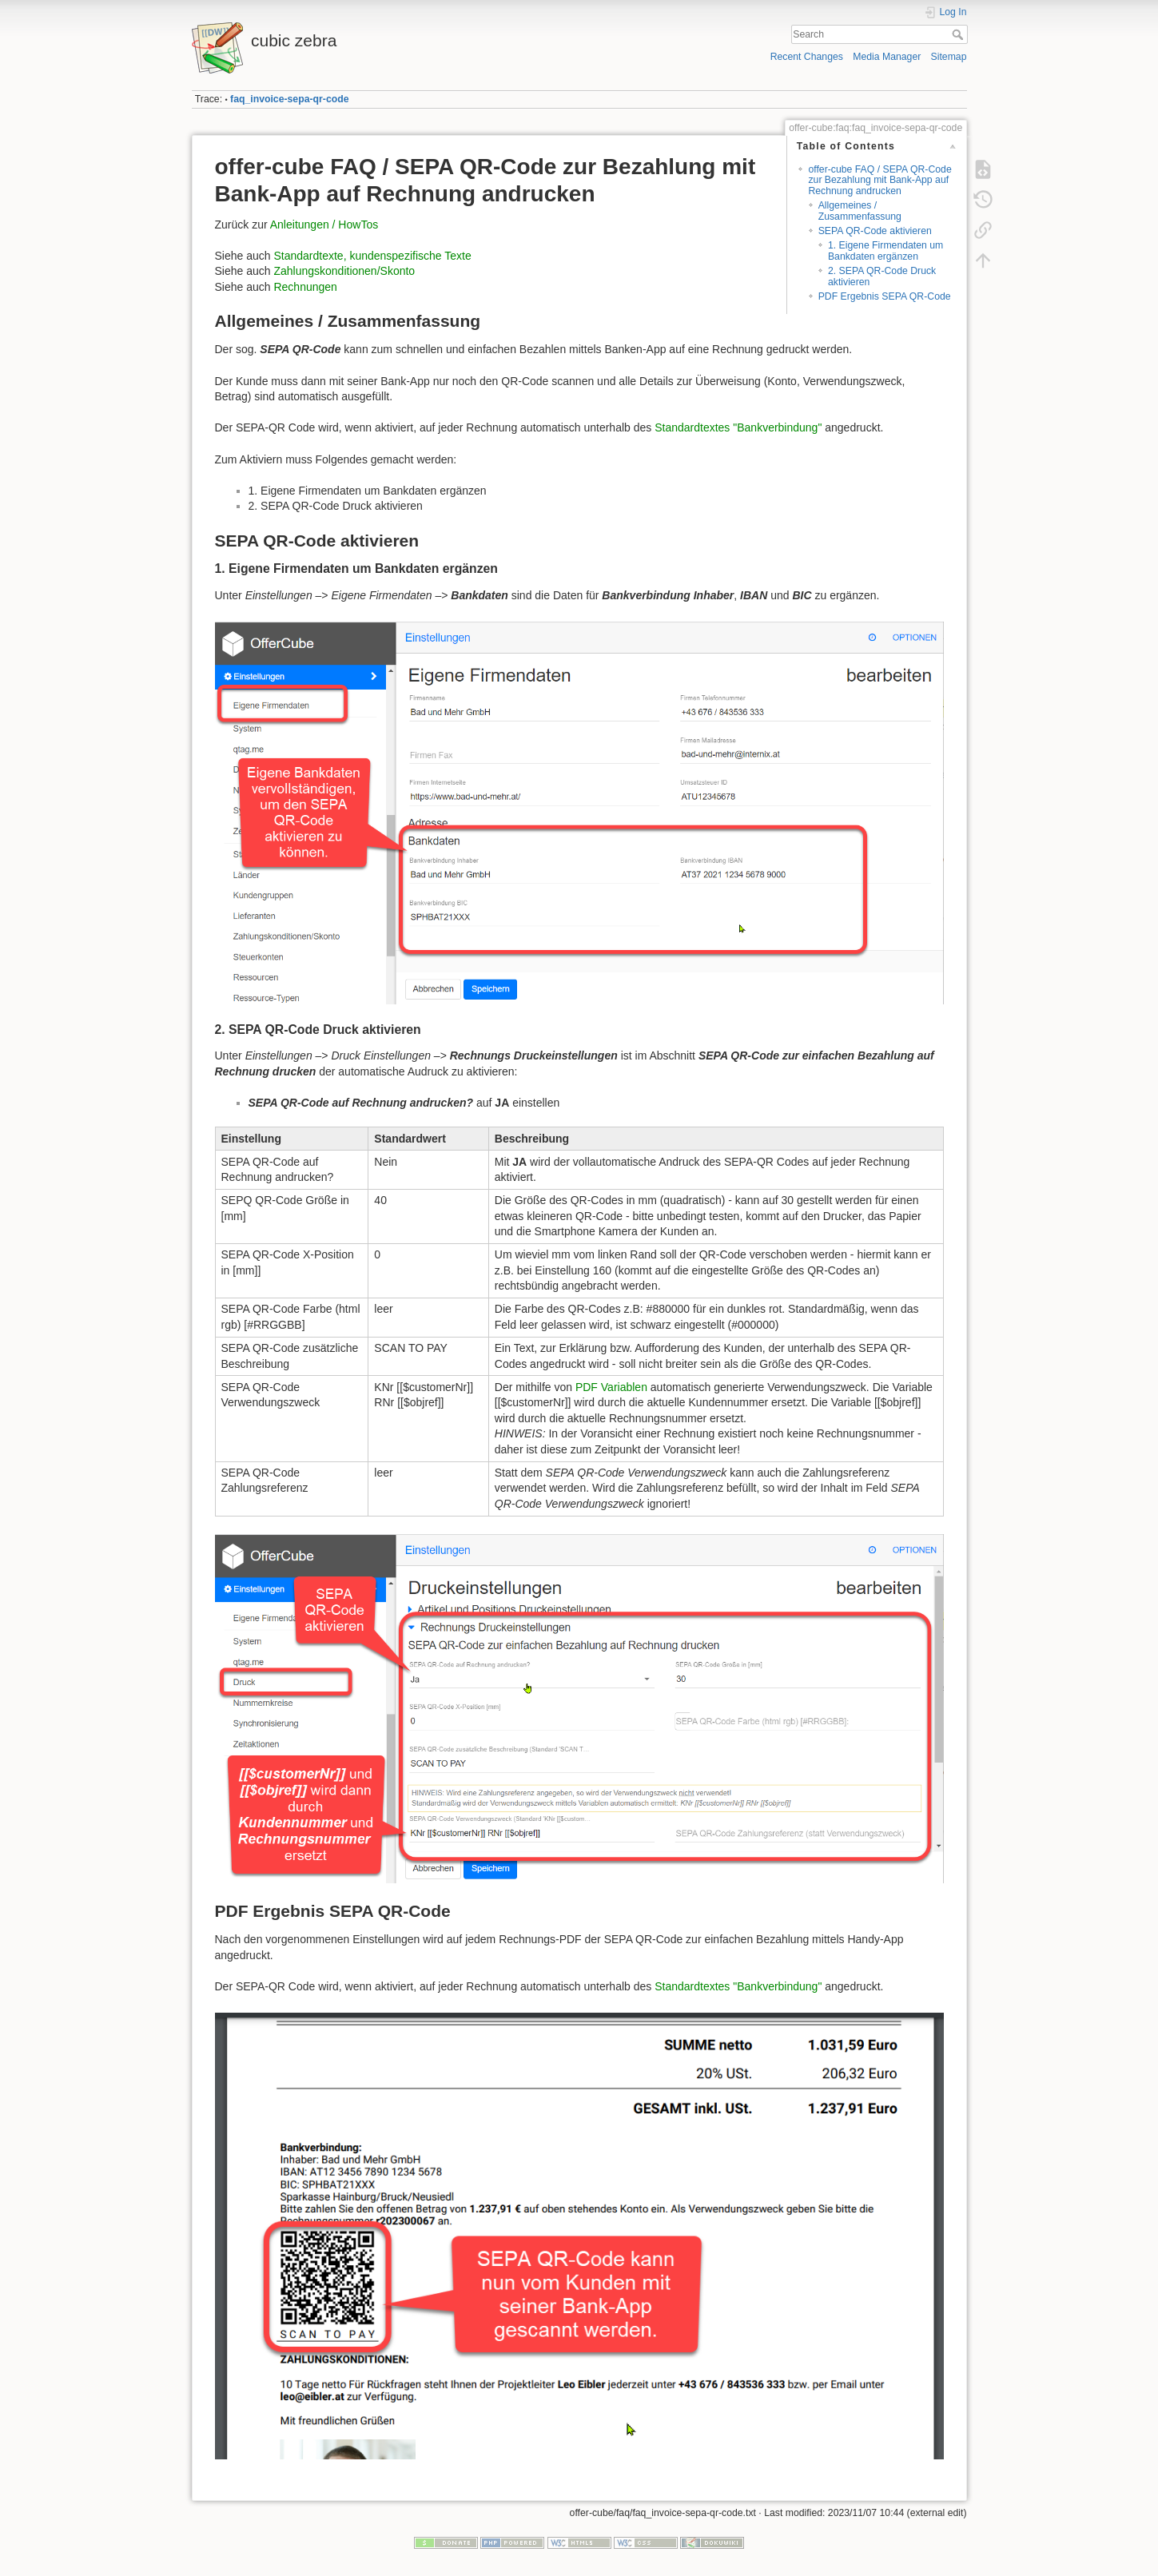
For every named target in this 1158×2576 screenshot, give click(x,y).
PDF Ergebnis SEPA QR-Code (884, 296)
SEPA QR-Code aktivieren (875, 231)
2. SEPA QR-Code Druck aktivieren (882, 276)
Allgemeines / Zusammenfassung (859, 210)
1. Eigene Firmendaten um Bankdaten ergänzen (885, 250)
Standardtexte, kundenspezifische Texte (372, 255)
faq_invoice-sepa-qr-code (289, 99)
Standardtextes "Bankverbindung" (738, 427)
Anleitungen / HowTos (324, 224)
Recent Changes (806, 56)
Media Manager (887, 56)
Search (959, 34)
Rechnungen (304, 286)
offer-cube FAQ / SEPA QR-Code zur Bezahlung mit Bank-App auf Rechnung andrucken (879, 180)
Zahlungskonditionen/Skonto (344, 270)
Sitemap (949, 56)
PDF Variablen (611, 1387)
